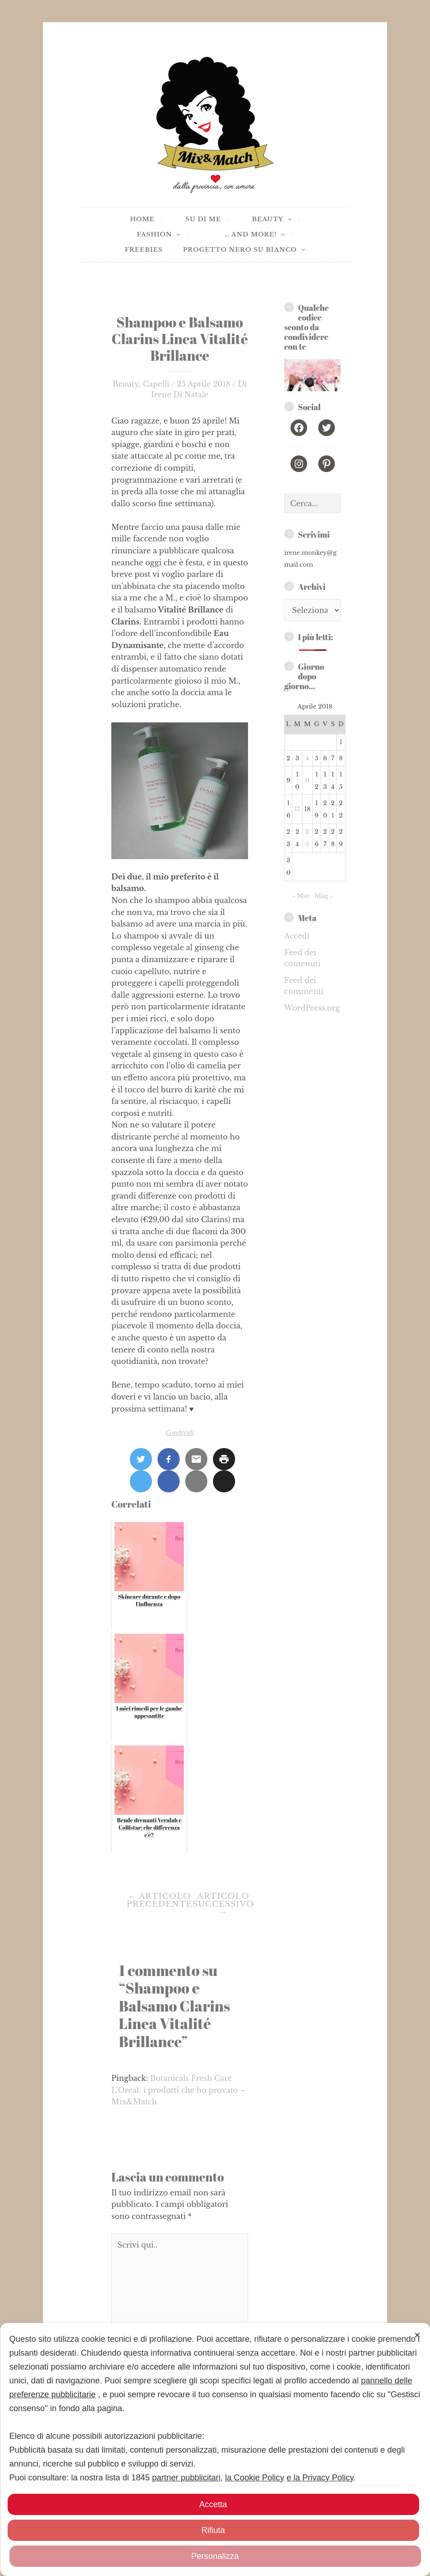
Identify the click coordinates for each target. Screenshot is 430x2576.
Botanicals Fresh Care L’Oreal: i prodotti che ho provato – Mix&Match (178, 2089)
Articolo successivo (223, 1904)
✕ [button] (417, 2335)
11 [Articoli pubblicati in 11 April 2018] (307, 780)
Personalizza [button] (215, 2556)
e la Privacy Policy (319, 2477)
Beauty (126, 383)
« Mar (300, 896)
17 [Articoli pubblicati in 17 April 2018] (297, 809)
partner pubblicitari (186, 2477)
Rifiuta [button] (213, 2530)
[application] (288, 220)
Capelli (156, 383)
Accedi (296, 935)
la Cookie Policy (254, 2477)
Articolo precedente (159, 1900)
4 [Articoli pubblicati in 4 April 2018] (307, 758)
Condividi (179, 1432)
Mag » (324, 896)
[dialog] (215, 2449)
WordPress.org (311, 1007)
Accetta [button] (213, 2504)
